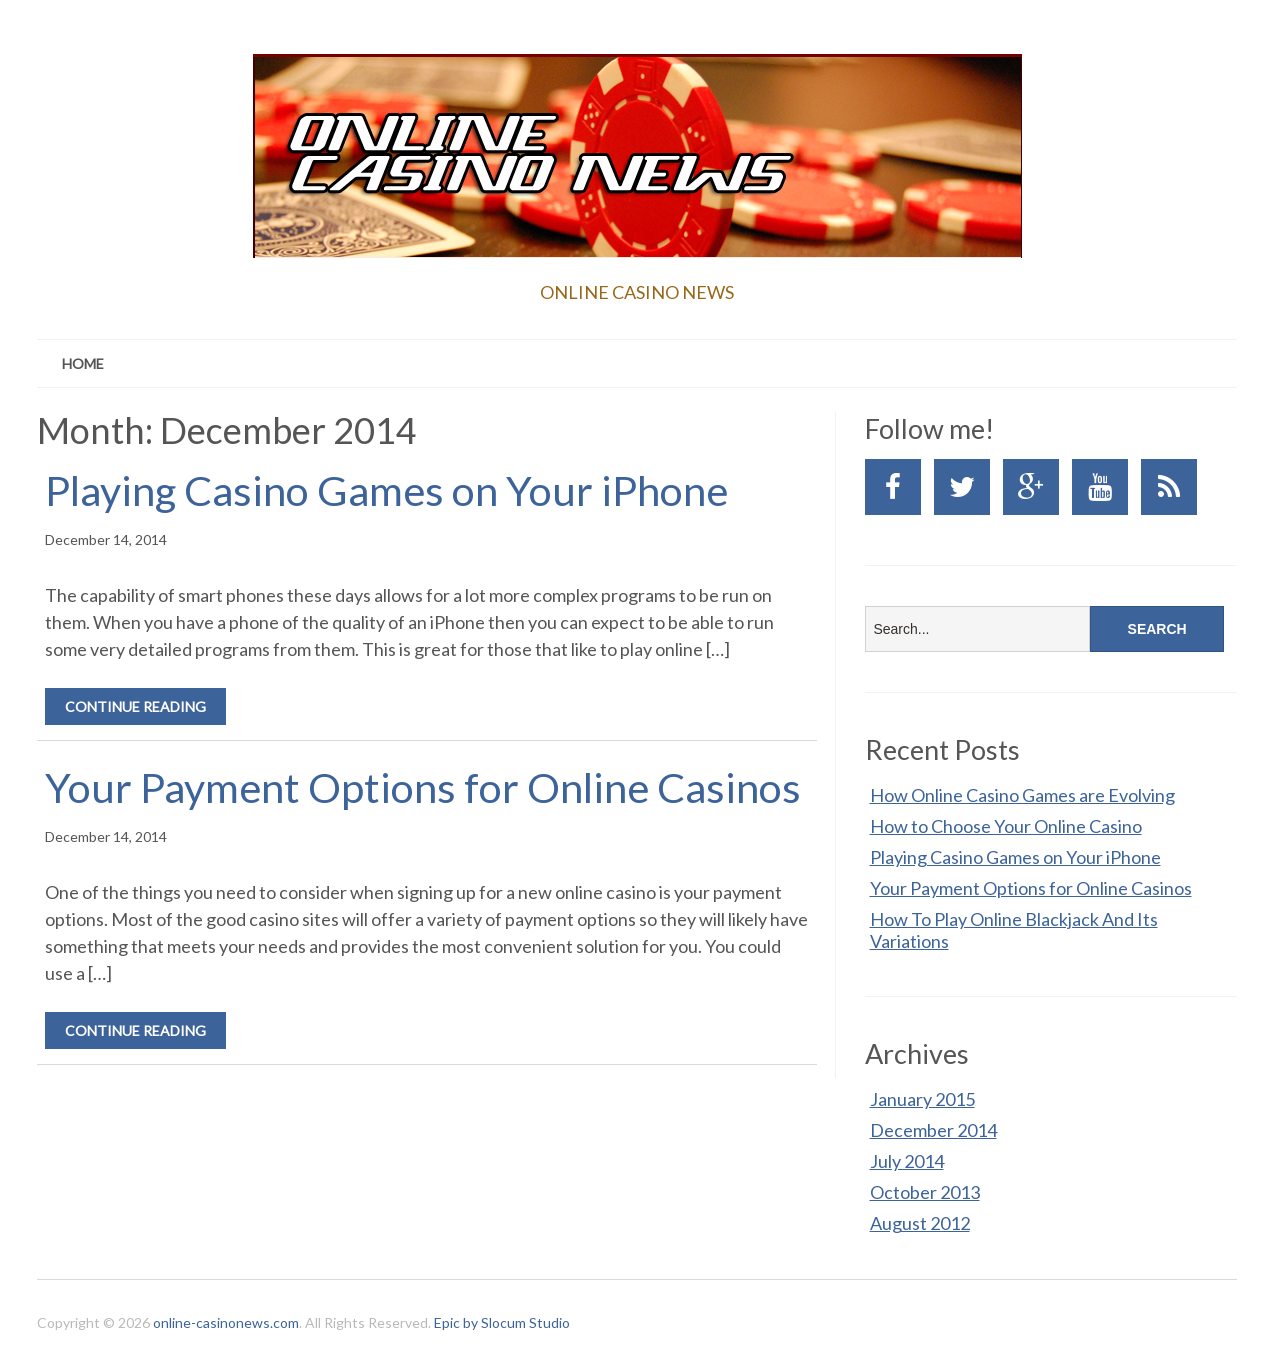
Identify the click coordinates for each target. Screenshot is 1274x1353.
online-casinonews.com (226, 1322)
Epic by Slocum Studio (502, 1322)
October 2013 (925, 1192)
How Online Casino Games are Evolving (1022, 795)
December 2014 (933, 1130)
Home (83, 363)
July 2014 (907, 1161)
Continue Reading (135, 706)
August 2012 (920, 1223)
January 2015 (922, 1099)
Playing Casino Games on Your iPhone (386, 490)
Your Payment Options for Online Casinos (423, 787)
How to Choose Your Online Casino (1006, 826)
